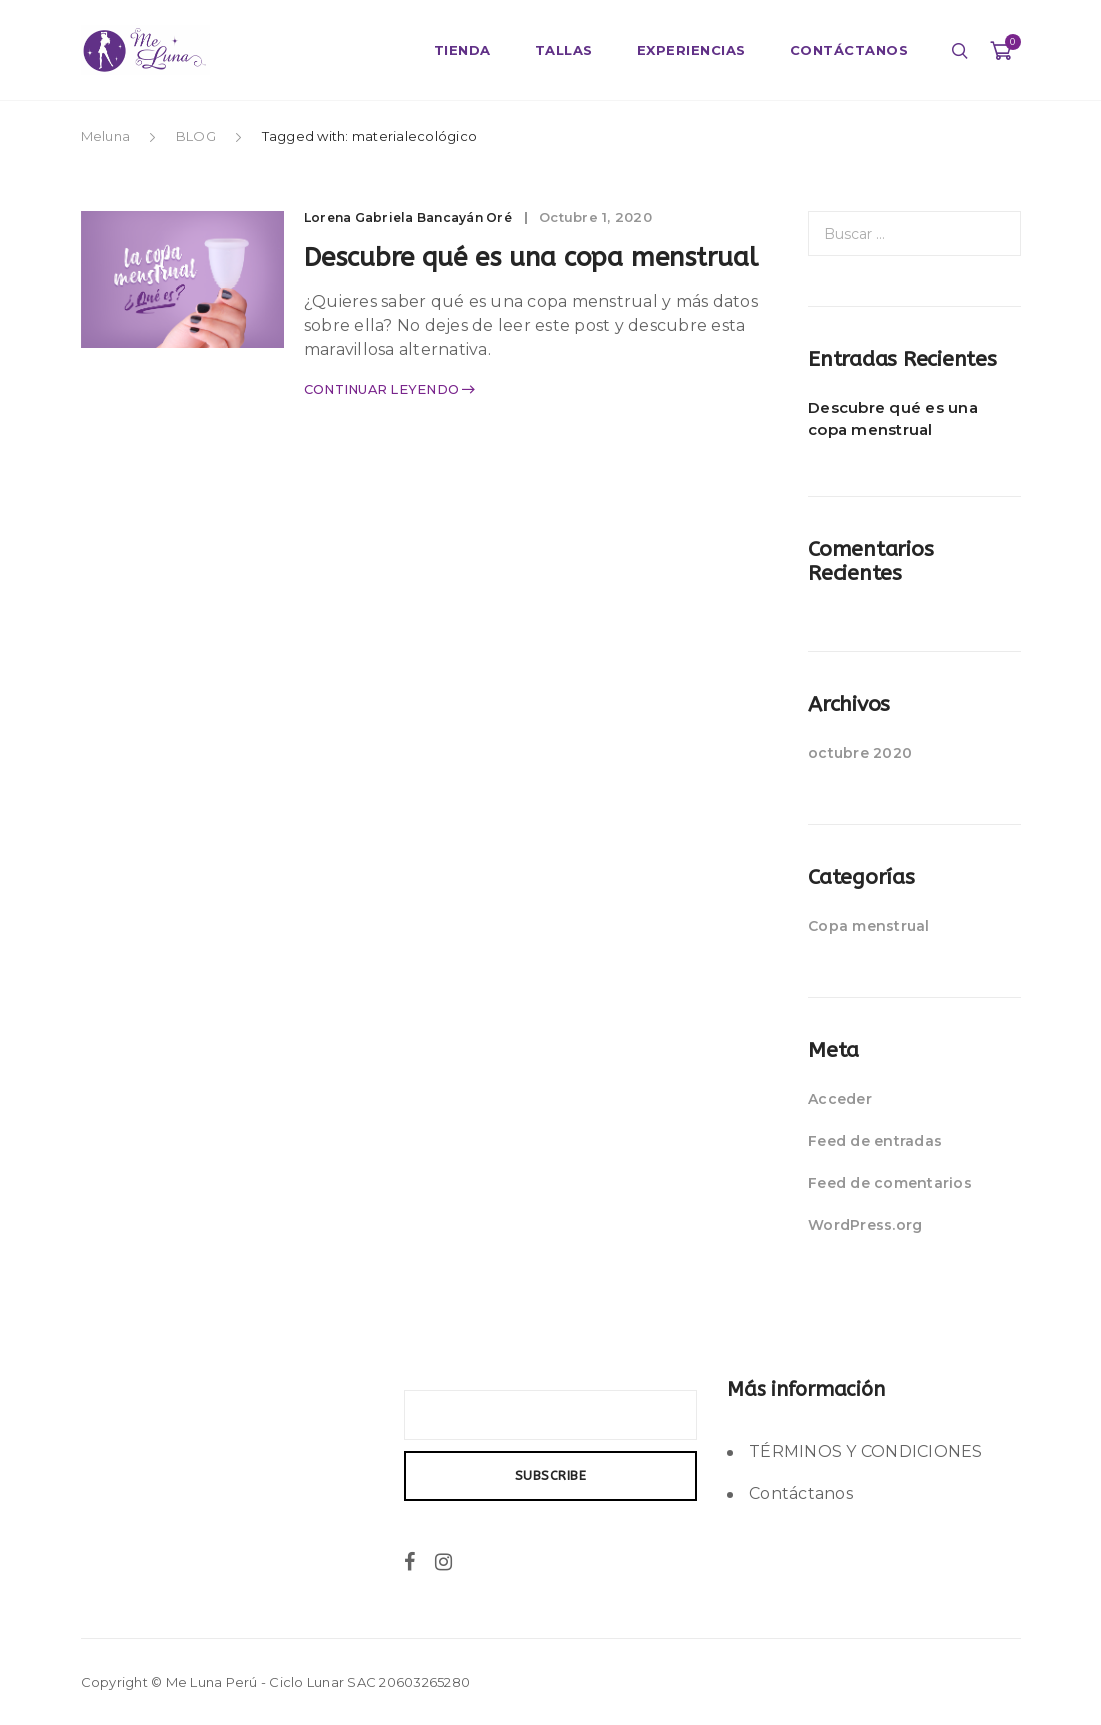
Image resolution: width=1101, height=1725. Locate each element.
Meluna (107, 136)
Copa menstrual (869, 926)
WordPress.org (865, 1225)
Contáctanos (801, 1493)
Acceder (840, 1099)
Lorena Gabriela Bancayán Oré (419, 217)
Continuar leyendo (390, 437)
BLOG (196, 136)
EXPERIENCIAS (691, 50)
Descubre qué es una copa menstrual (893, 418)
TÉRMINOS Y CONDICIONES (866, 1451)
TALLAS (564, 50)
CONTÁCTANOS (849, 50)
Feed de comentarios (890, 1183)
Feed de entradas (875, 1141)
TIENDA (462, 50)
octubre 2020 (860, 753)
